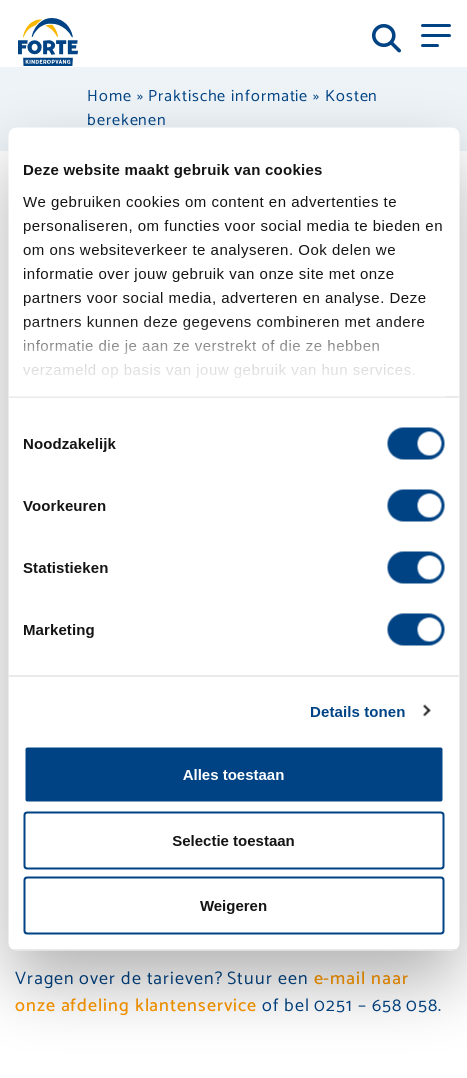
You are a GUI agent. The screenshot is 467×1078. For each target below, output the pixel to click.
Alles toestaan (234, 774)
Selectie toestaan (233, 839)
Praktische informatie (228, 96)
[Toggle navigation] (436, 34)
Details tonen (357, 710)
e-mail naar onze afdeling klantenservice (211, 992)
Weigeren (233, 905)
